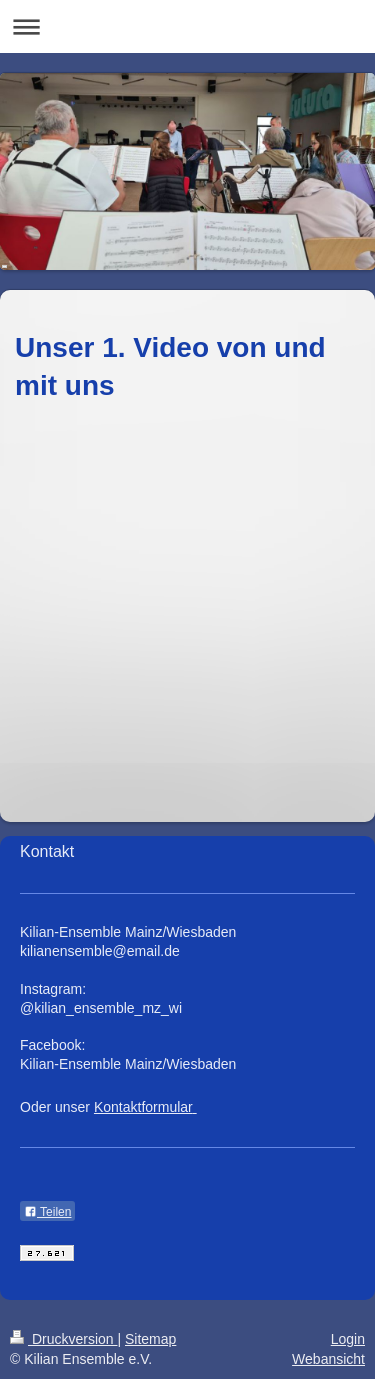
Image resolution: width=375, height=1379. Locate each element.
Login (348, 1339)
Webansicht (328, 1359)
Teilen (47, 1212)
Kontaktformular (143, 1107)
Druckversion (63, 1339)
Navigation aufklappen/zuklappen (187, 26)
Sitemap (150, 1339)
